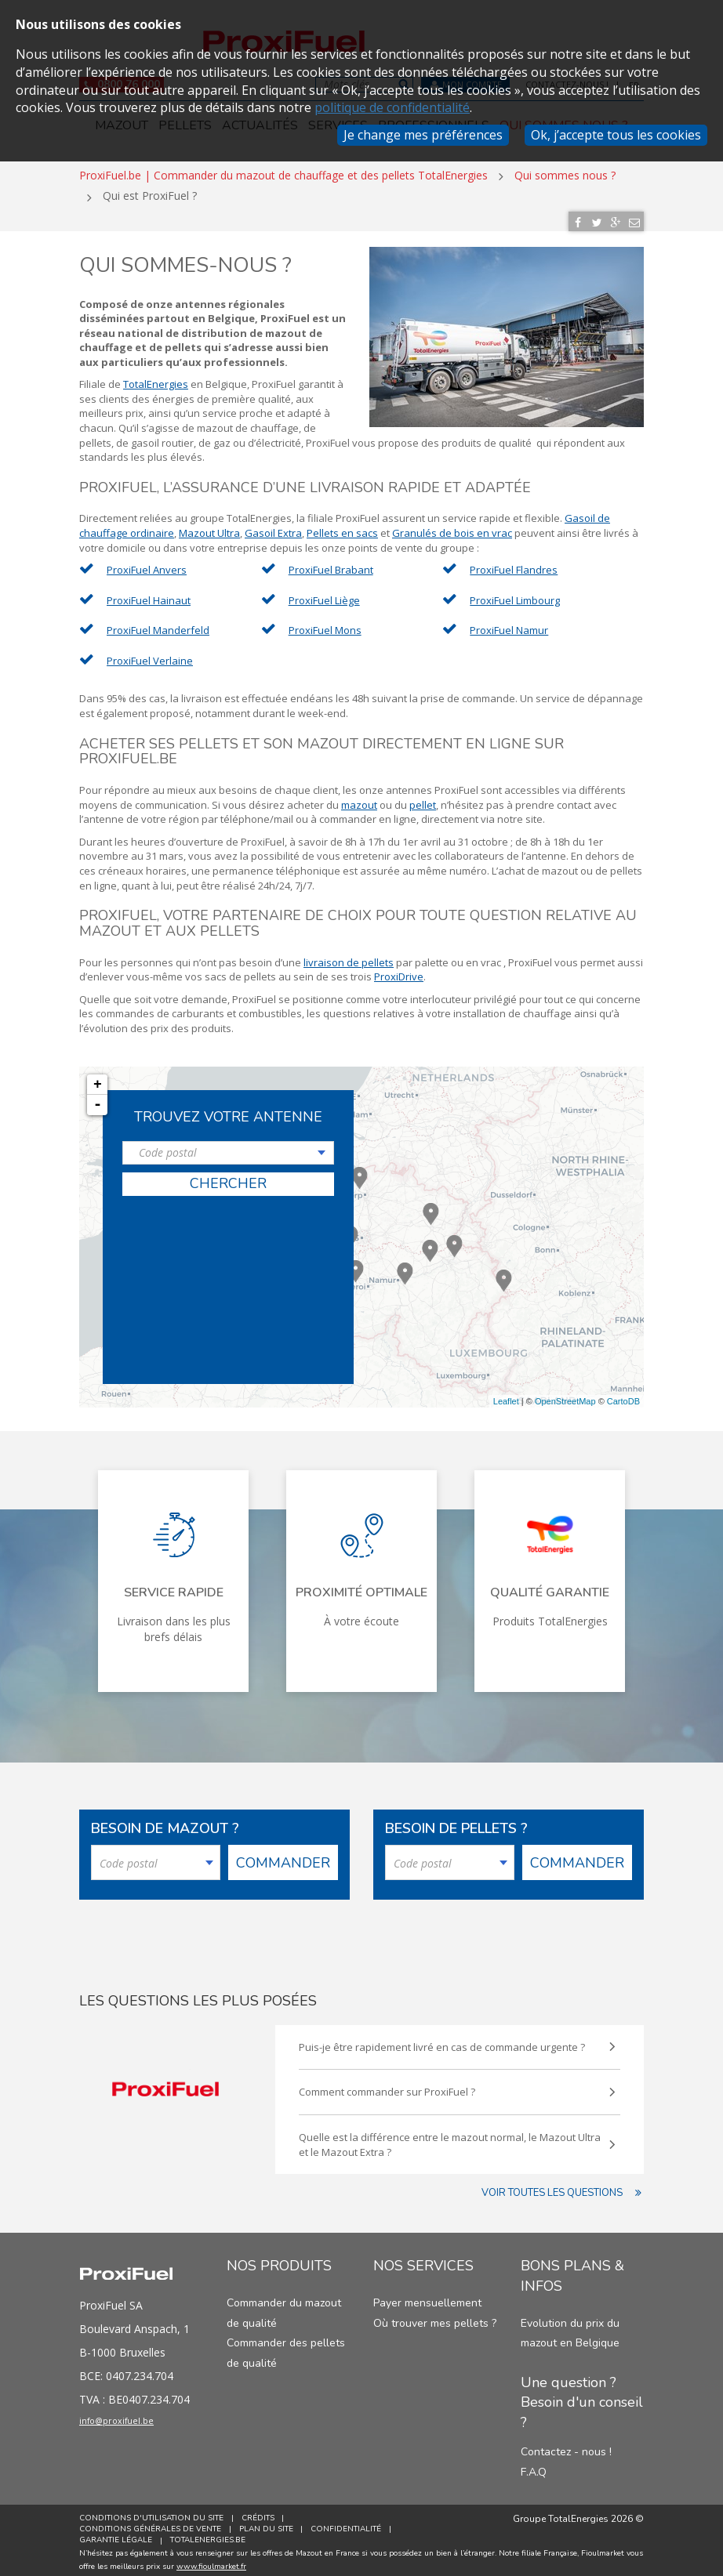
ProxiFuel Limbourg (515, 595)
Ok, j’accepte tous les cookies (616, 134)
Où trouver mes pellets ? (434, 2317)
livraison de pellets (348, 957)
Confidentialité (351, 2524)
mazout (359, 799)
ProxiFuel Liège (324, 595)
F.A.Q (534, 2466)
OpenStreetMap (565, 1395)
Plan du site (269, 2524)
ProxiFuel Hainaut (149, 595)
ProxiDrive (398, 971)
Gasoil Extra (273, 527)
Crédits (260, 2512)
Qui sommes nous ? (565, 169)
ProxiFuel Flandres (514, 564)
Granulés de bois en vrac (452, 527)
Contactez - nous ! (566, 2446)
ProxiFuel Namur (509, 625)
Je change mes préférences (423, 134)
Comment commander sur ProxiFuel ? (452, 2087)
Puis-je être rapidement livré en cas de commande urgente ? (452, 2042)
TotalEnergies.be (210, 2535)
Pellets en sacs (342, 527)
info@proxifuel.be (131, 2418)
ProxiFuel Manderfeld (158, 625)
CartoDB (623, 1395)
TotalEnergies (155, 379)
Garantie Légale (115, 2535)
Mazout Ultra (209, 527)
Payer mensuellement (427, 2297)
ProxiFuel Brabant (331, 564)
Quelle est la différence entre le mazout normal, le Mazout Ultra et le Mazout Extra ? (452, 2139)
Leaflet (506, 1395)
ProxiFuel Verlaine (150, 655)
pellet (422, 799)
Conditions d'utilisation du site (151, 2512)
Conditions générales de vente (150, 2524)
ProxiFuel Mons (325, 625)
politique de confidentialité (392, 107)
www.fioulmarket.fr (211, 2561)
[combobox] (228, 1148)
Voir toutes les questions (562, 2187)
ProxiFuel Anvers (147, 564)
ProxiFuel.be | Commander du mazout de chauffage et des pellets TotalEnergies (283, 169)
